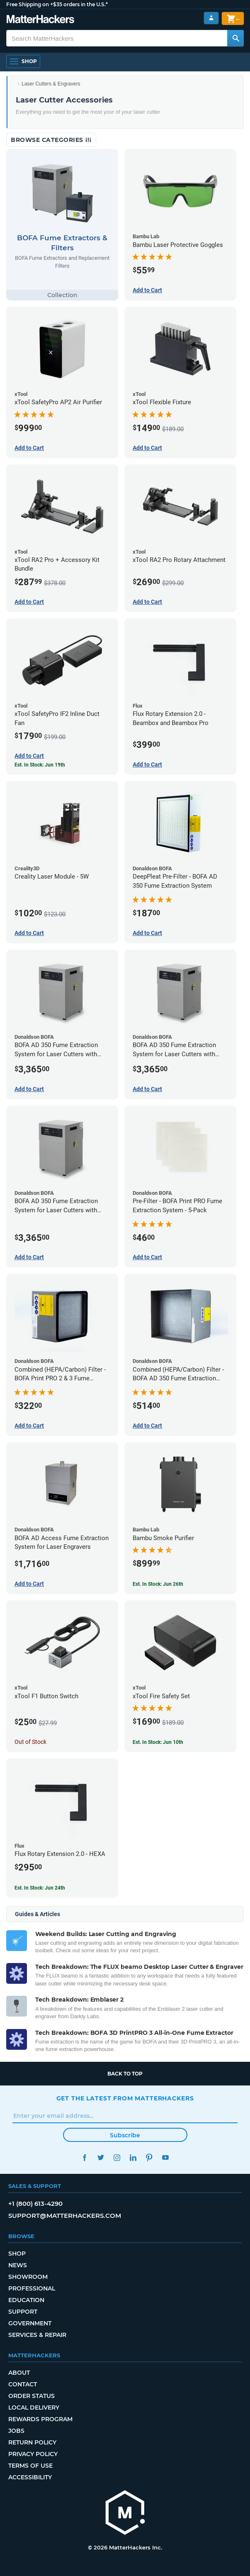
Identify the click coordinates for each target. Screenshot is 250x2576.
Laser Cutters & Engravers (51, 84)
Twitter (101, 2157)
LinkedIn (133, 2157)
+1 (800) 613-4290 (35, 2203)
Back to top (125, 2074)
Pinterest (149, 2157)
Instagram (117, 2157)
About (19, 2372)
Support (22, 2311)
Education (26, 2300)
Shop (17, 2253)
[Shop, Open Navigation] (23, 61)
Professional (31, 2288)
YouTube (165, 2157)
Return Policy (32, 2442)
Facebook (85, 2157)
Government (29, 2323)
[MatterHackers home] (40, 20)
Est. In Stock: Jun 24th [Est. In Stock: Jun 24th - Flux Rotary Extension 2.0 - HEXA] (40, 1888)
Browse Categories (51, 140)
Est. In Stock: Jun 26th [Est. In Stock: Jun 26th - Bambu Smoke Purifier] (158, 1584)
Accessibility (30, 2477)
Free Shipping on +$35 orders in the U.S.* (57, 4)
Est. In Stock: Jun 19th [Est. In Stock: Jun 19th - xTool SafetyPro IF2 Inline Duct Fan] (40, 765)
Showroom (28, 2277)
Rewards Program (40, 2419)
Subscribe (125, 2135)
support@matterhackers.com (64, 2216)
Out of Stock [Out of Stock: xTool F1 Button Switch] (30, 1741)
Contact (22, 2384)
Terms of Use (30, 2465)
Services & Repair (37, 2335)
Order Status (31, 2396)
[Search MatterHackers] (235, 38)
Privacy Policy (33, 2454)
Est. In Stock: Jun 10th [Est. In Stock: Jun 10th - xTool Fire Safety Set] (158, 1742)
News (17, 2265)
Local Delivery (33, 2407)
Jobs (16, 2430)
